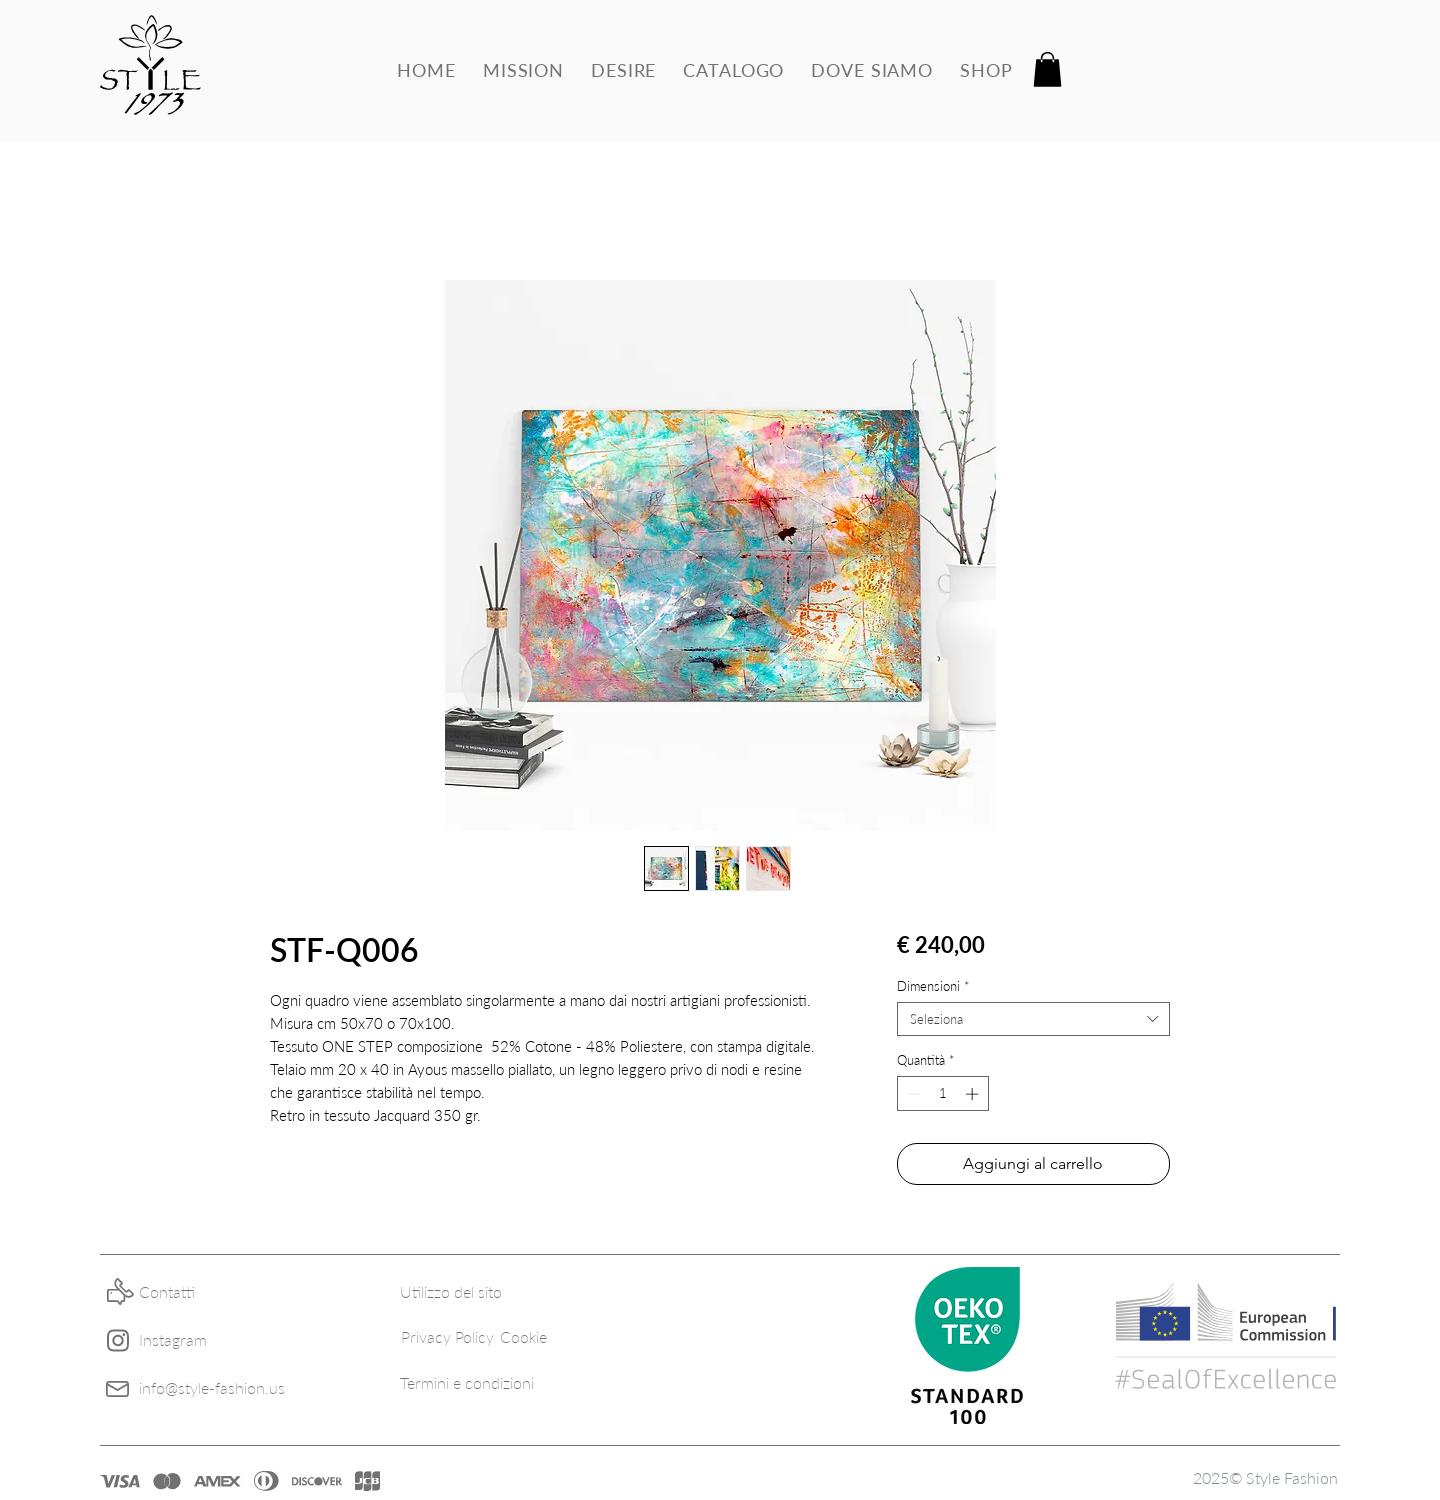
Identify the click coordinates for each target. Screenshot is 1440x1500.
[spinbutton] (942, 1094)
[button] (1047, 69)
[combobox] (1033, 1019)
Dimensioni (933, 986)
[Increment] (974, 1094)
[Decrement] (912, 1094)
